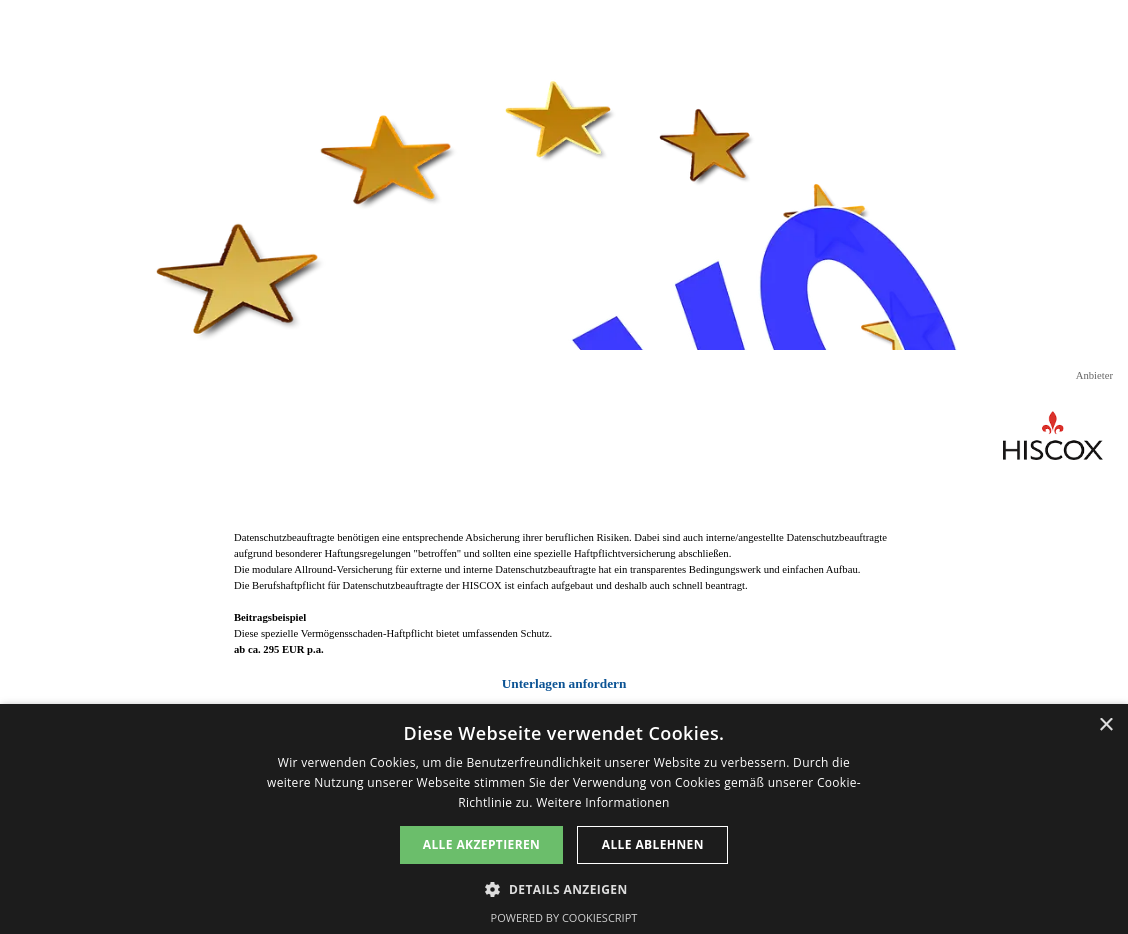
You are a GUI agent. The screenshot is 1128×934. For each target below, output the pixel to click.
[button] (563, 887)
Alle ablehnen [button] (653, 844)
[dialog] (564, 819)
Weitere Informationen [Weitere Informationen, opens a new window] (603, 802)
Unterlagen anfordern (564, 683)
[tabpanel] (564, 612)
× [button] (1105, 725)
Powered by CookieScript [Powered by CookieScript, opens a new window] (564, 917)
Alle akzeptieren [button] (482, 844)
